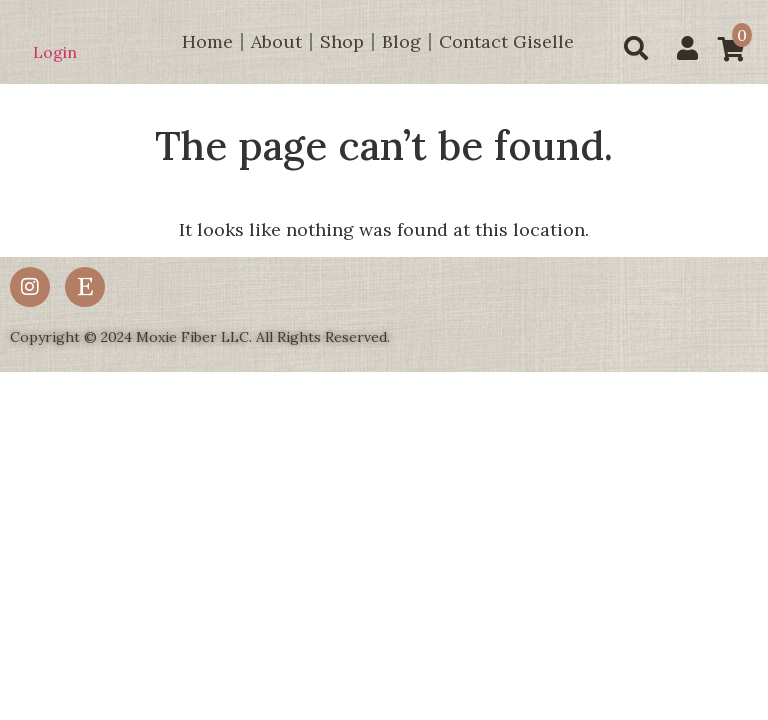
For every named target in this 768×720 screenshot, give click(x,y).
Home (207, 41)
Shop (342, 41)
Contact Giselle (506, 41)
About (276, 41)
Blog (401, 41)
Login (55, 52)
